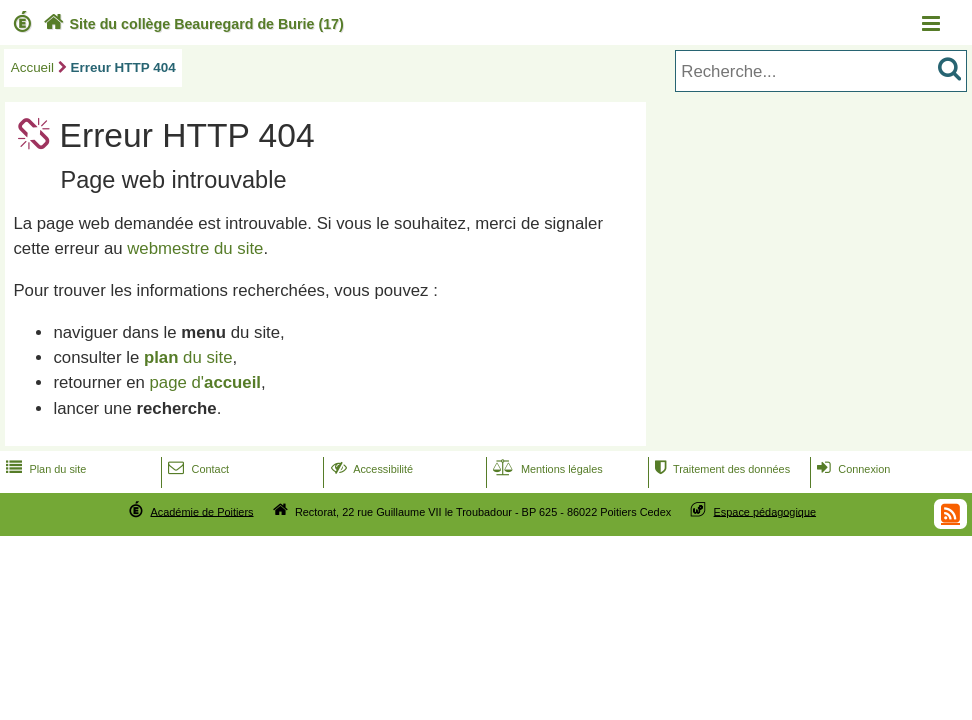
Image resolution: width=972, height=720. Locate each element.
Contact (196, 469)
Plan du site (44, 469)
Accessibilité (370, 469)
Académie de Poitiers (201, 511)
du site (188, 357)
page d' (205, 382)
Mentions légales (546, 469)
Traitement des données (720, 469)
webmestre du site (195, 248)
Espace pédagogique (765, 511)
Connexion (851, 469)
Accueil (32, 67)
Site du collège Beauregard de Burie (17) (191, 24)
